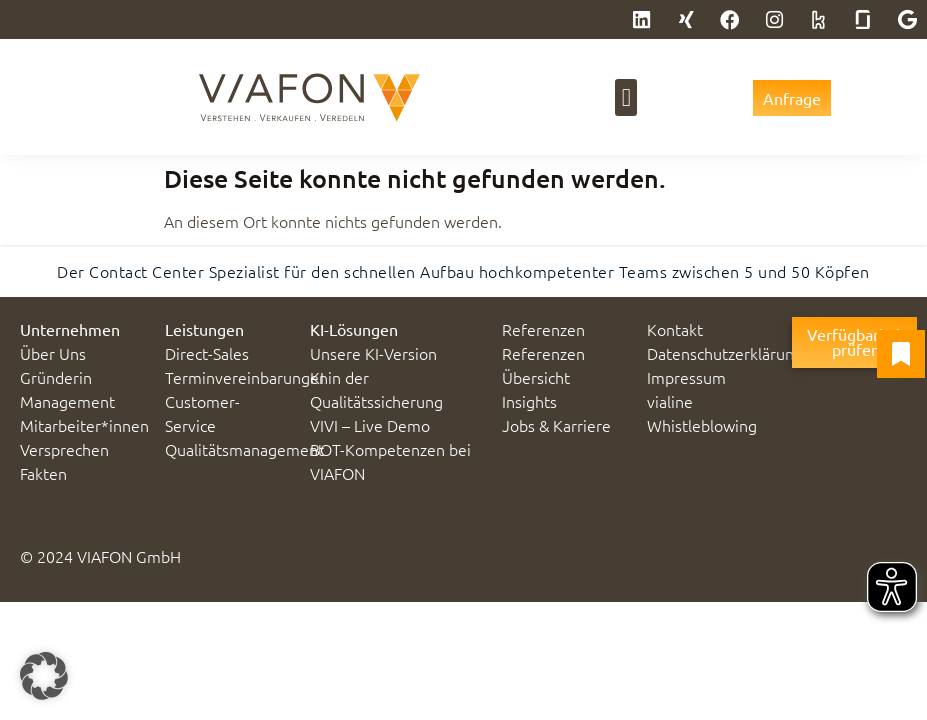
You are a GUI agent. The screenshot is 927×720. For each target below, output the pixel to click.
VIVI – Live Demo (370, 425)
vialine (670, 401)
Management (67, 401)
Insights (529, 401)
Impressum (686, 377)
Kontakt (675, 329)
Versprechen (64, 449)
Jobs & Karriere (556, 425)
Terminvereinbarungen (246, 377)
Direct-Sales (207, 353)
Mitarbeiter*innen (84, 425)
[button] (626, 98)
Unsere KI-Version (373, 353)
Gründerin (56, 377)
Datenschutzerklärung (725, 353)
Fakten (43, 473)
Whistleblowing (702, 425)
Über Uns (53, 353)
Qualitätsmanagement (244, 449)
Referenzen (543, 329)
